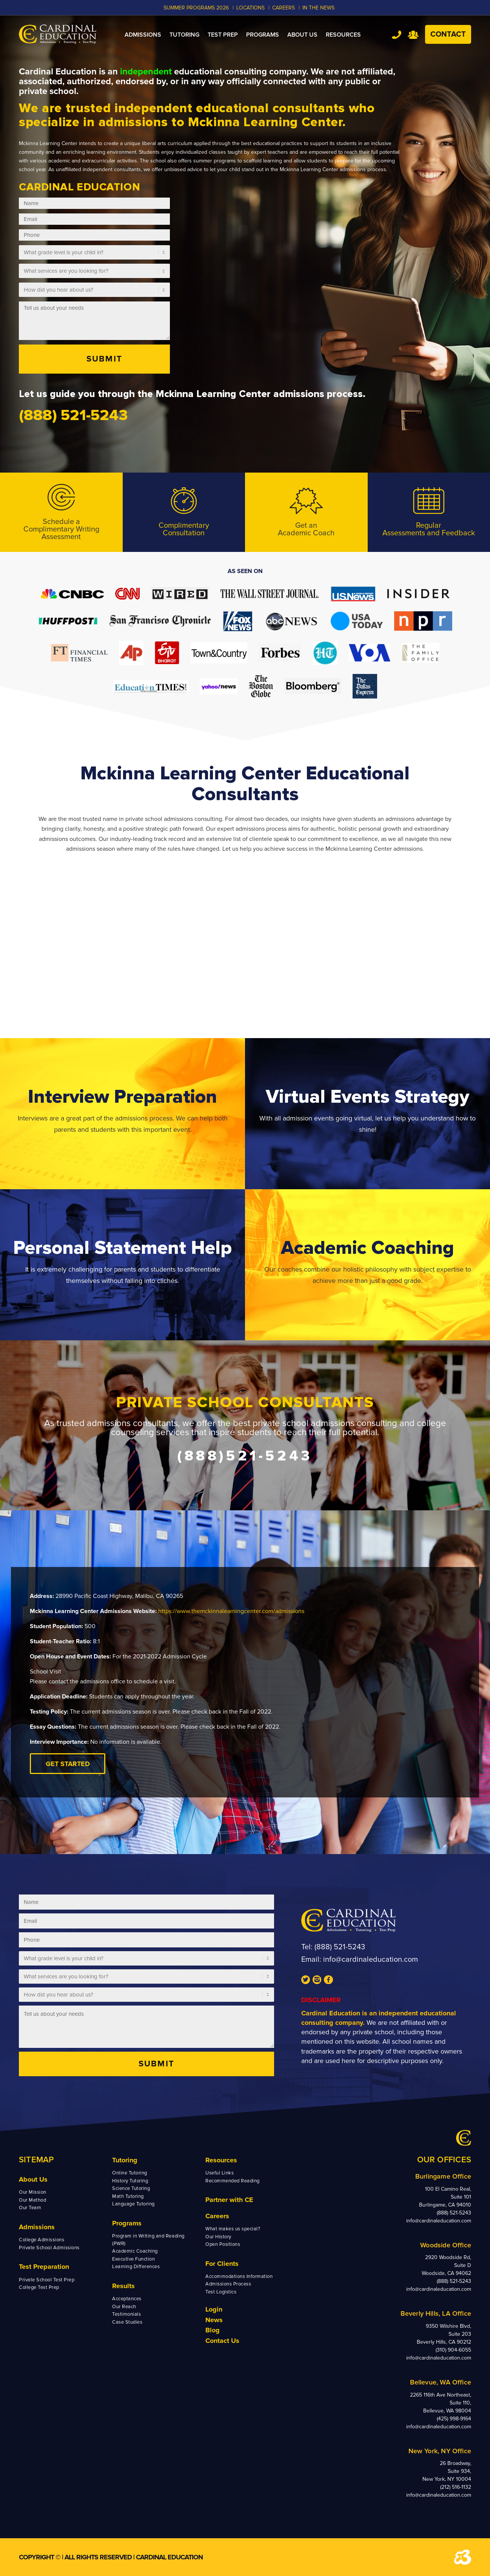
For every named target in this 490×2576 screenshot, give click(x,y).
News (214, 2320)
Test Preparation (44, 2266)
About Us (33, 2179)
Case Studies (127, 2322)
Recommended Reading (232, 2181)
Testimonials (126, 2314)
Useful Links (219, 2173)
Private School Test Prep (46, 2280)
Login (213, 2309)
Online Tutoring (129, 2173)
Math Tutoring (128, 2196)
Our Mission (32, 2192)
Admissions (37, 2227)
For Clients (222, 2263)
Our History (218, 2237)
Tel (396, 34)
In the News (318, 8)
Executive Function (133, 2259)
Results (123, 2286)
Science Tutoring (131, 2188)
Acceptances (127, 2299)
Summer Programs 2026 (196, 8)
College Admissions (41, 2240)
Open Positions (222, 2244)
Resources (221, 2160)
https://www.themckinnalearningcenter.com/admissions (231, 1611)
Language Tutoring (133, 2204)
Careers (217, 2216)
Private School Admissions (49, 2248)
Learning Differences (136, 2267)
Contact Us (222, 2340)
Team (413, 35)
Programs (127, 2223)
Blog (212, 2330)
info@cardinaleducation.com (370, 1959)
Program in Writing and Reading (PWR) (148, 2240)
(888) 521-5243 (339, 1947)
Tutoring (124, 2160)
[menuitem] (142, 34)
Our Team (30, 2208)
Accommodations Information (239, 2276)
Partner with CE (229, 2200)
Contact (448, 34)
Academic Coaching (135, 2251)
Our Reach (124, 2307)
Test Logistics (220, 2292)
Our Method (32, 2200)
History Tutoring (130, 2181)
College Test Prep (39, 2287)
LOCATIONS (250, 8)
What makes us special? (232, 2229)
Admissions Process (228, 2284)
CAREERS (283, 8)
